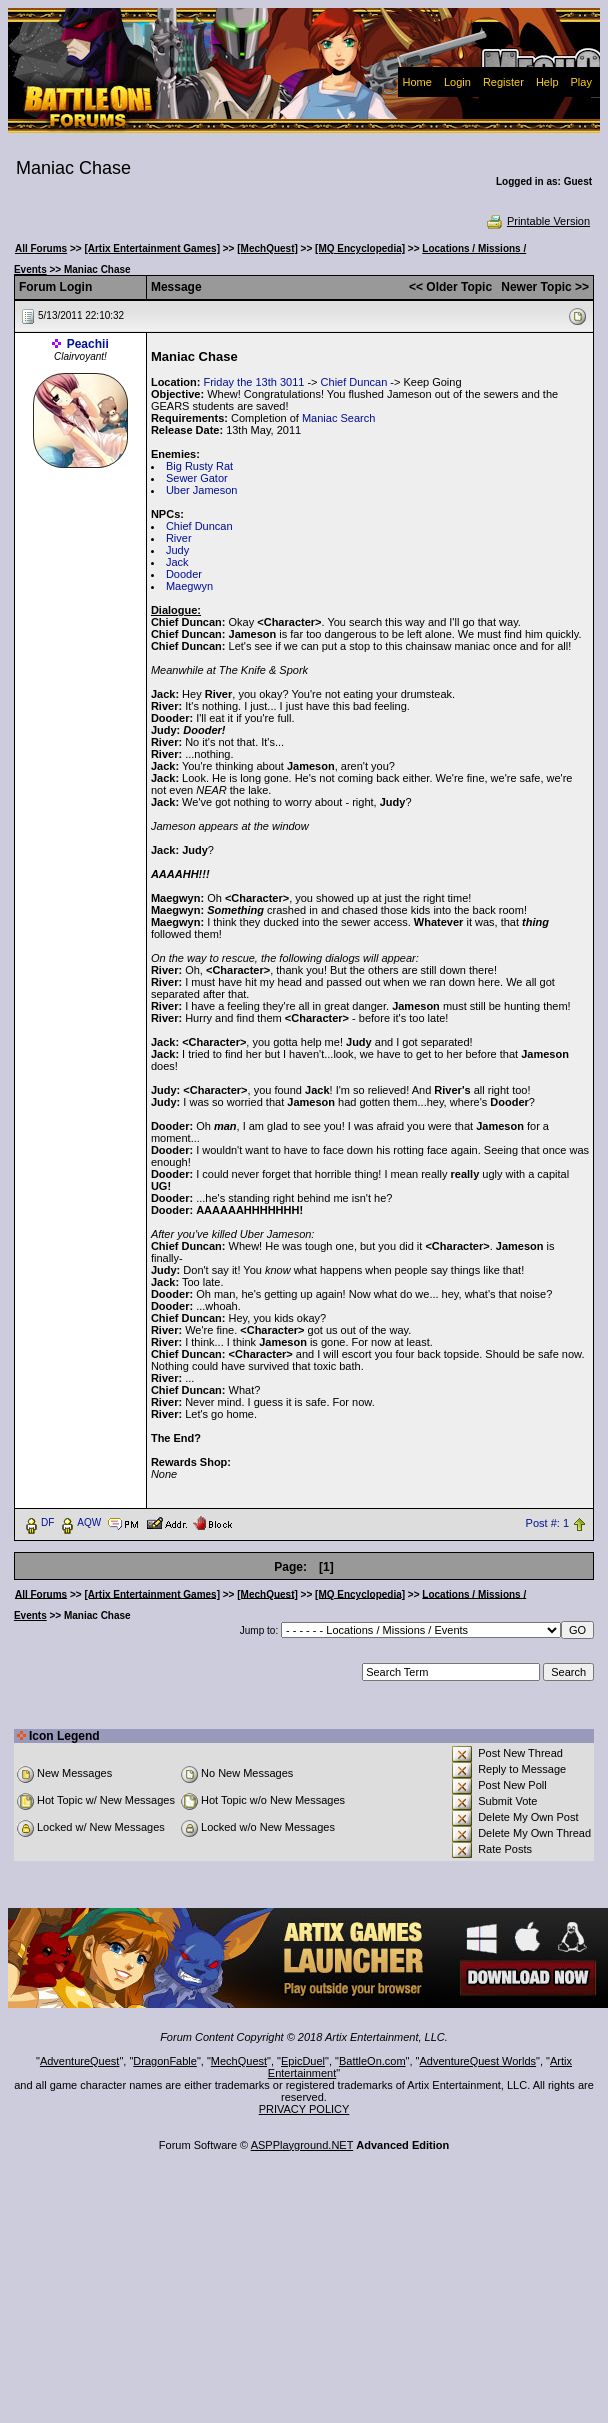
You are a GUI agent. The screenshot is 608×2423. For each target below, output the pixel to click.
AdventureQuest (80, 2061)
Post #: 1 (547, 1523)
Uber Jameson (202, 490)
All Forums (41, 248)
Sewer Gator (197, 478)
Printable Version (537, 221)
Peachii (88, 344)
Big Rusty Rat (199, 466)
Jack (177, 562)
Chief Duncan (354, 382)
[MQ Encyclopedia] (360, 248)
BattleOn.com (372, 2061)
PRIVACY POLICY (304, 2109)
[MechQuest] (267, 248)
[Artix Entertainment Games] (152, 248)
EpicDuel (303, 2061)
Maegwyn (189, 586)
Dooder (184, 574)
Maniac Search (338, 418)
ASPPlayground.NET (302, 2145)
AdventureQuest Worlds (478, 2061)
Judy (177, 550)
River (179, 538)
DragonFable (165, 2061)
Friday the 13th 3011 (253, 382)
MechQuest (239, 2061)
